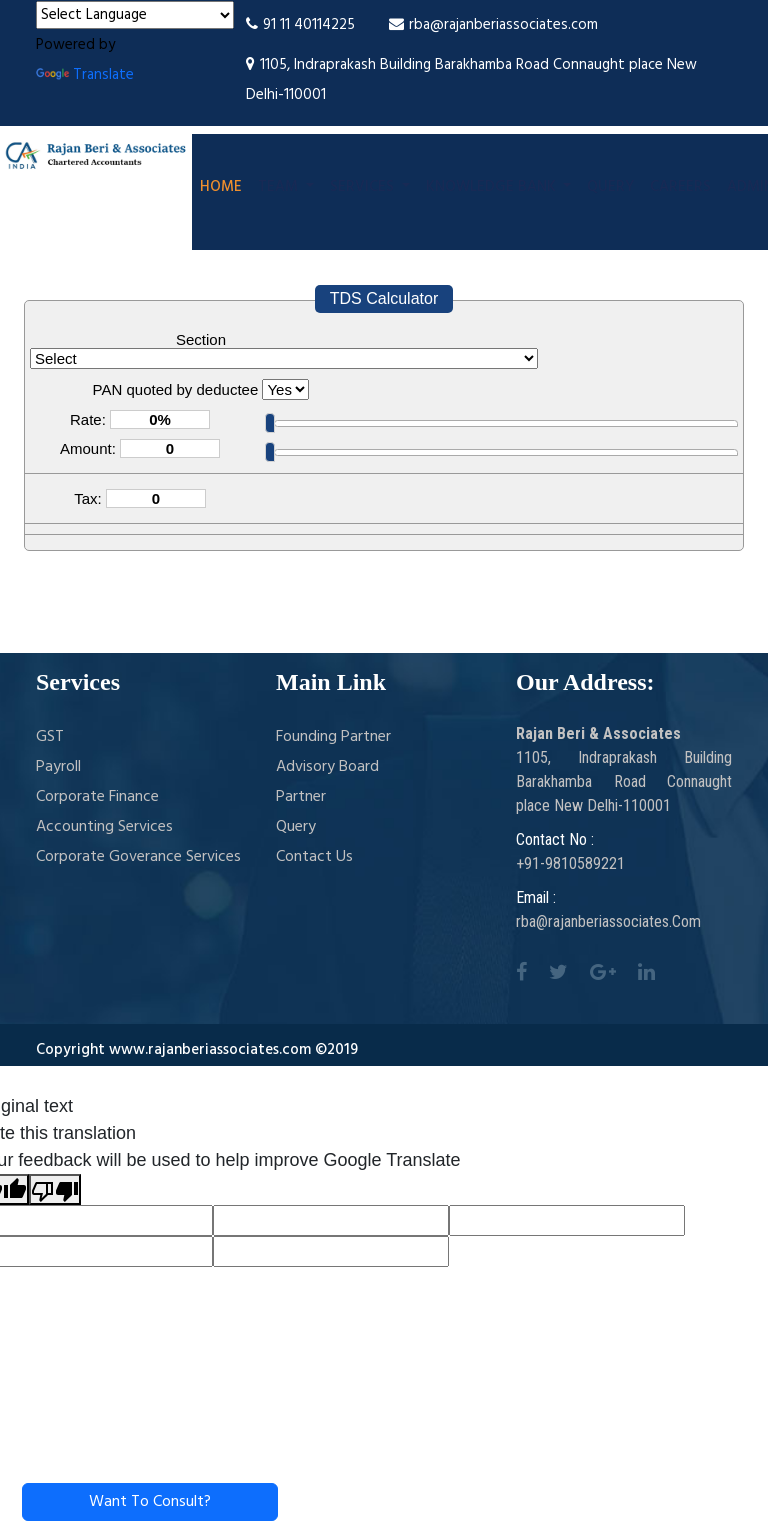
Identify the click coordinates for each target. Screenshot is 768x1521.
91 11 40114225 (300, 25)
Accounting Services (104, 827)
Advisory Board (327, 767)
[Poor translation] (55, 1189)
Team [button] (280, 187)
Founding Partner (333, 737)
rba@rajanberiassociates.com (493, 25)
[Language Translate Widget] (135, 15)
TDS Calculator (384, 298)
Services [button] (364, 187)
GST (50, 737)
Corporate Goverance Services (138, 857)
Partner (301, 797)
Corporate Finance (97, 797)
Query (610, 187)
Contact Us (314, 857)
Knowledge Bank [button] (493, 187)
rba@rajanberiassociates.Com (608, 921)
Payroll (58, 767)
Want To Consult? (150, 1502)
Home (221, 187)
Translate (85, 75)
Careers (680, 187)
